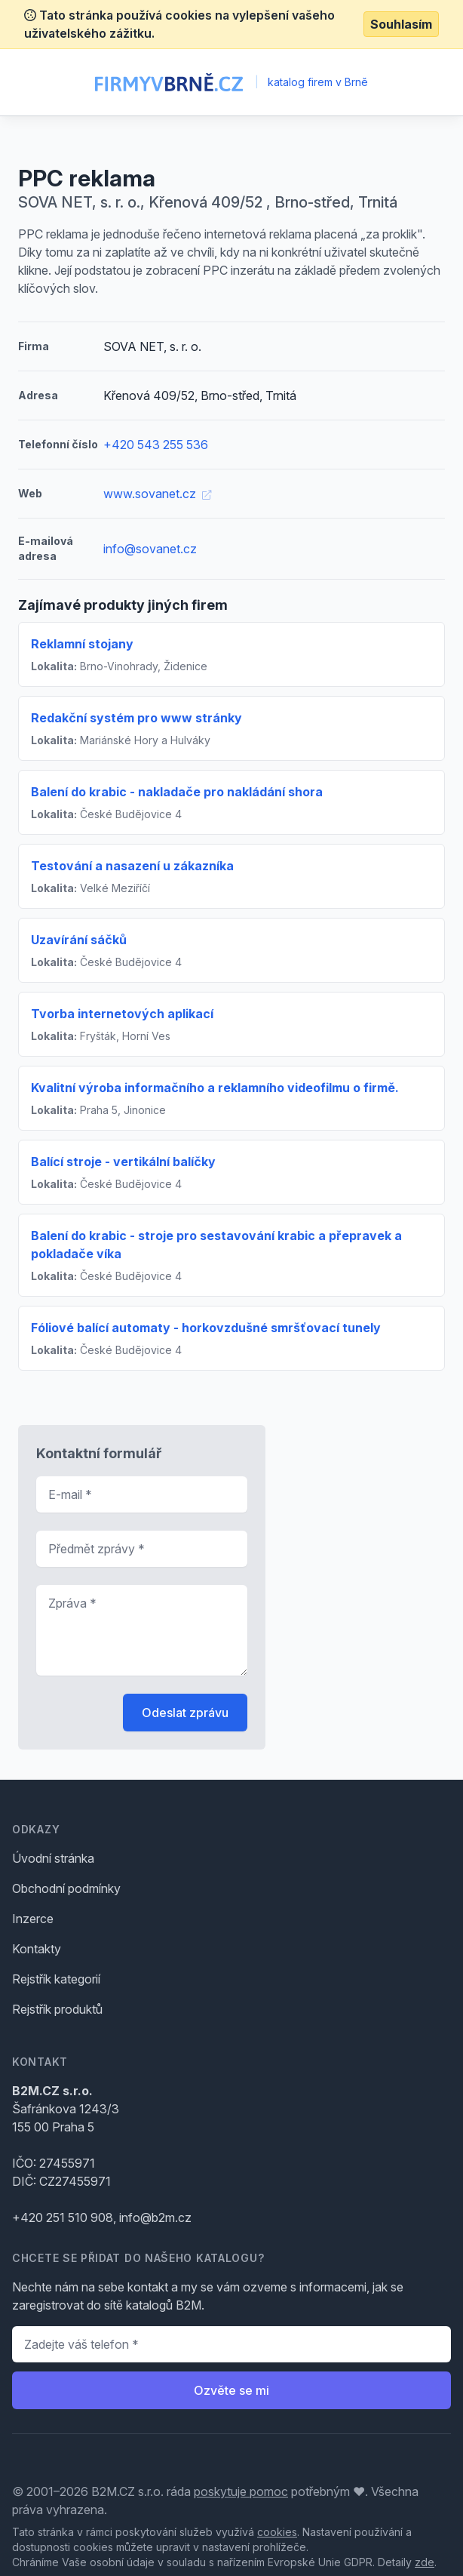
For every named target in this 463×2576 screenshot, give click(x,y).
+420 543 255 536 (155, 444)
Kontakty (36, 1948)
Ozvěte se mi (231, 2390)
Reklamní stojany (82, 643)
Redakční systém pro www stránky (136, 717)
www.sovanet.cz (157, 493)
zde (424, 2562)
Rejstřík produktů (57, 2009)
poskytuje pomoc (241, 2491)
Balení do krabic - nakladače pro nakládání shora (177, 791)
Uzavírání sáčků (79, 939)
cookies (277, 2531)
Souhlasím (401, 24)
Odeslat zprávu (185, 1712)
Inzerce (33, 1918)
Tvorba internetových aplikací (122, 1013)
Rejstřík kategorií (56, 1979)
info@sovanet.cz (150, 548)
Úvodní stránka (53, 1858)
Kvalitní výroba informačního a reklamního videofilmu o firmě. (215, 1087)
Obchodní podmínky (66, 1888)
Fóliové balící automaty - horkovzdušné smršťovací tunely (206, 1327)
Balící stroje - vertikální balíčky (123, 1161)
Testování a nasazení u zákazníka (132, 865)
